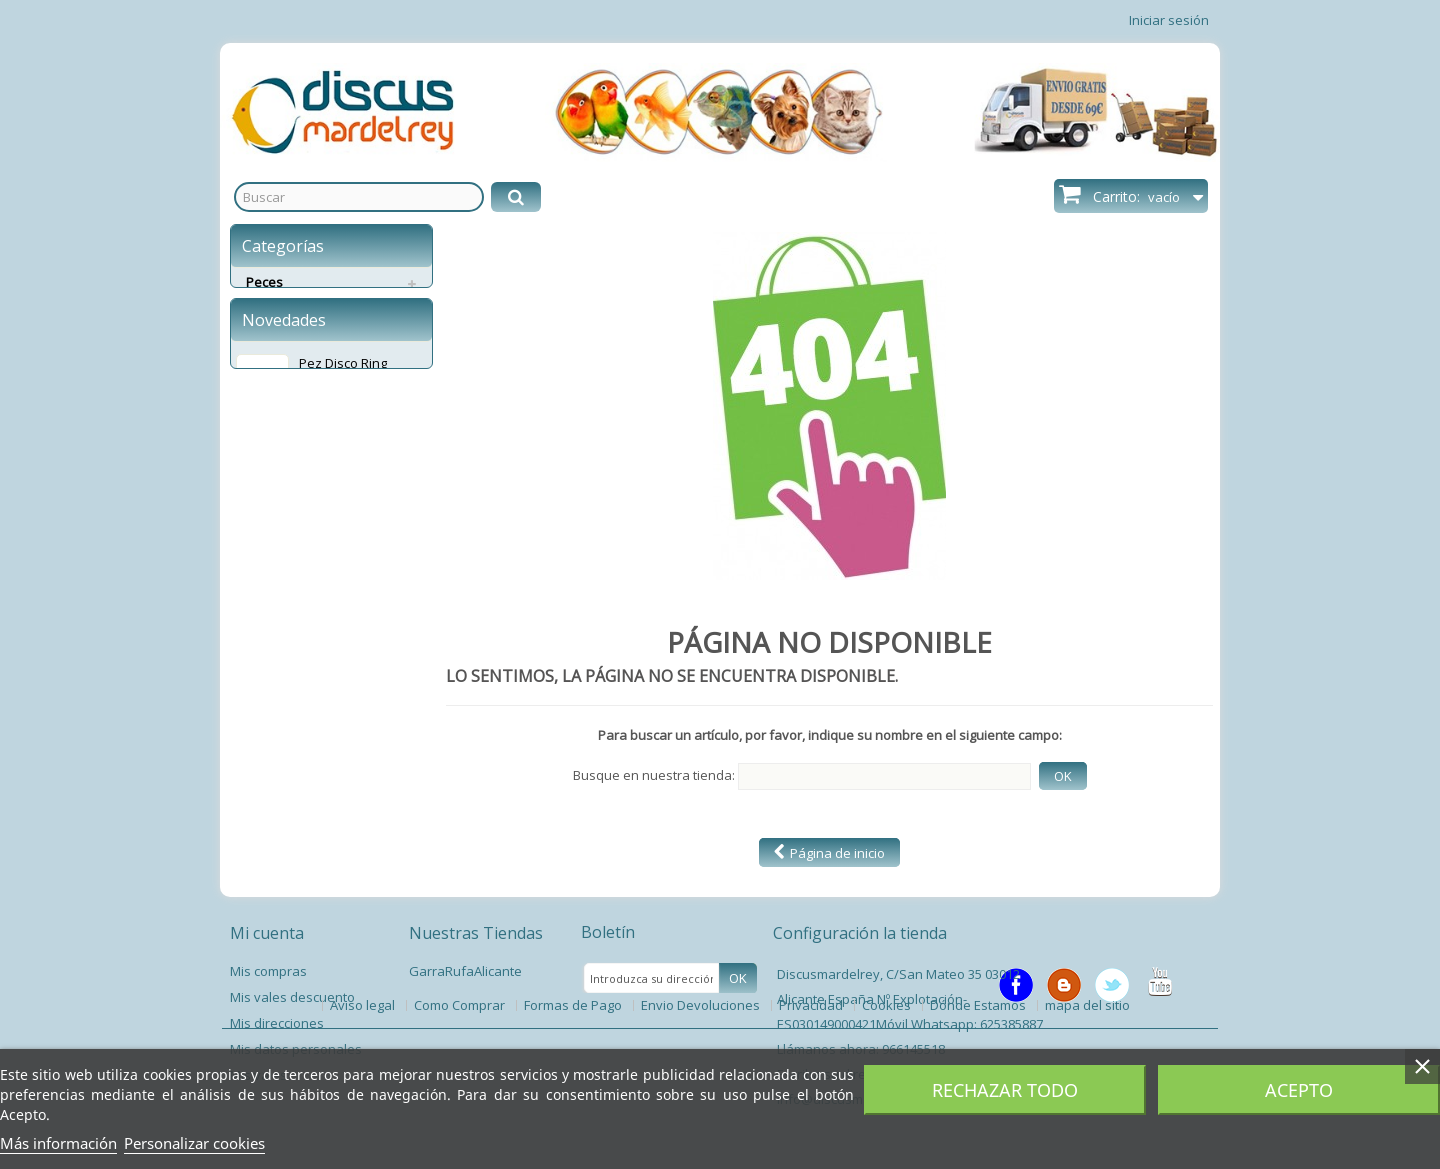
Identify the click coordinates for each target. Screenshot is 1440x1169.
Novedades (284, 416)
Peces (264, 282)
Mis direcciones (277, 1023)
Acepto (1299, 1090)
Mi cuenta (267, 933)
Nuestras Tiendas (476, 933)
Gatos (264, 330)
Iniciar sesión (1169, 20)
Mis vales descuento (292, 997)
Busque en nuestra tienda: (654, 775)
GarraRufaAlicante (465, 971)
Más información (58, 1143)
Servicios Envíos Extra (312, 354)
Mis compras (268, 971)
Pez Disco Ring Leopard (343, 468)
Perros (266, 306)
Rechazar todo (1005, 1090)
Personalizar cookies (194, 1143)
